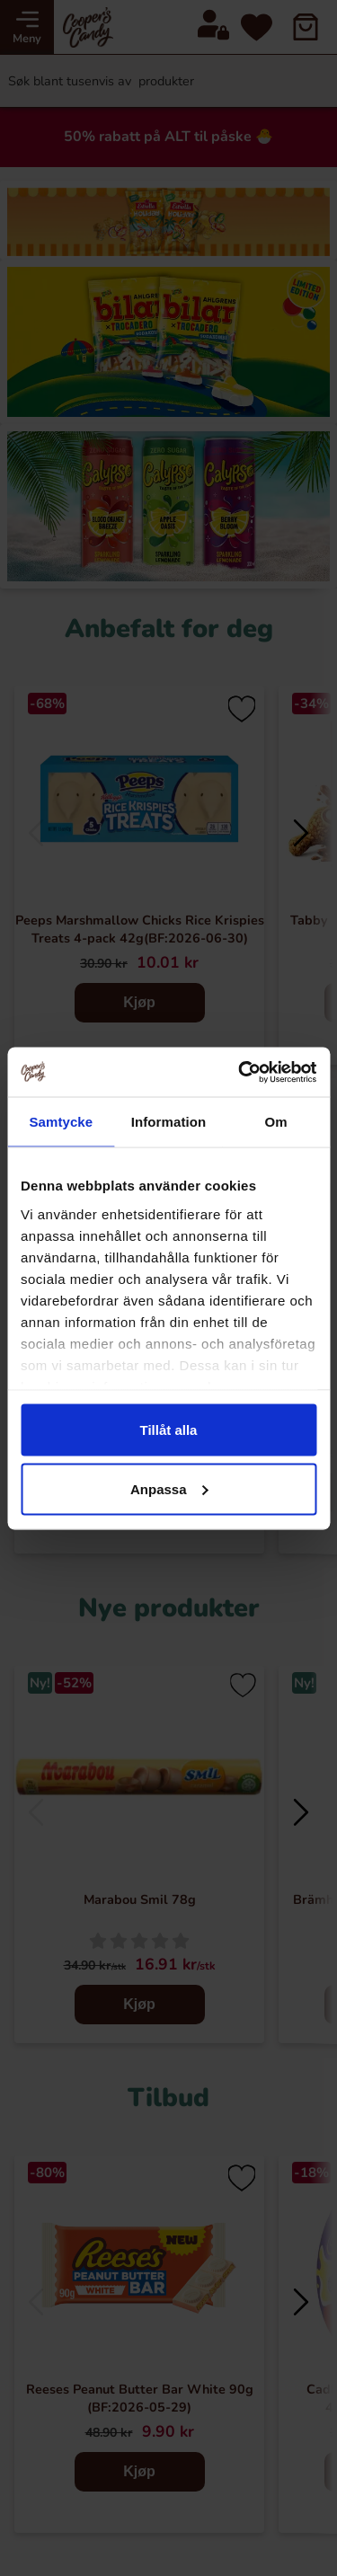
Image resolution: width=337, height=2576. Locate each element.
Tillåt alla (169, 1430)
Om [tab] (276, 1121)
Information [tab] (169, 1121)
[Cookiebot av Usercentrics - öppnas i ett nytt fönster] (240, 1072)
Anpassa (169, 1488)
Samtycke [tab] (61, 1121)
